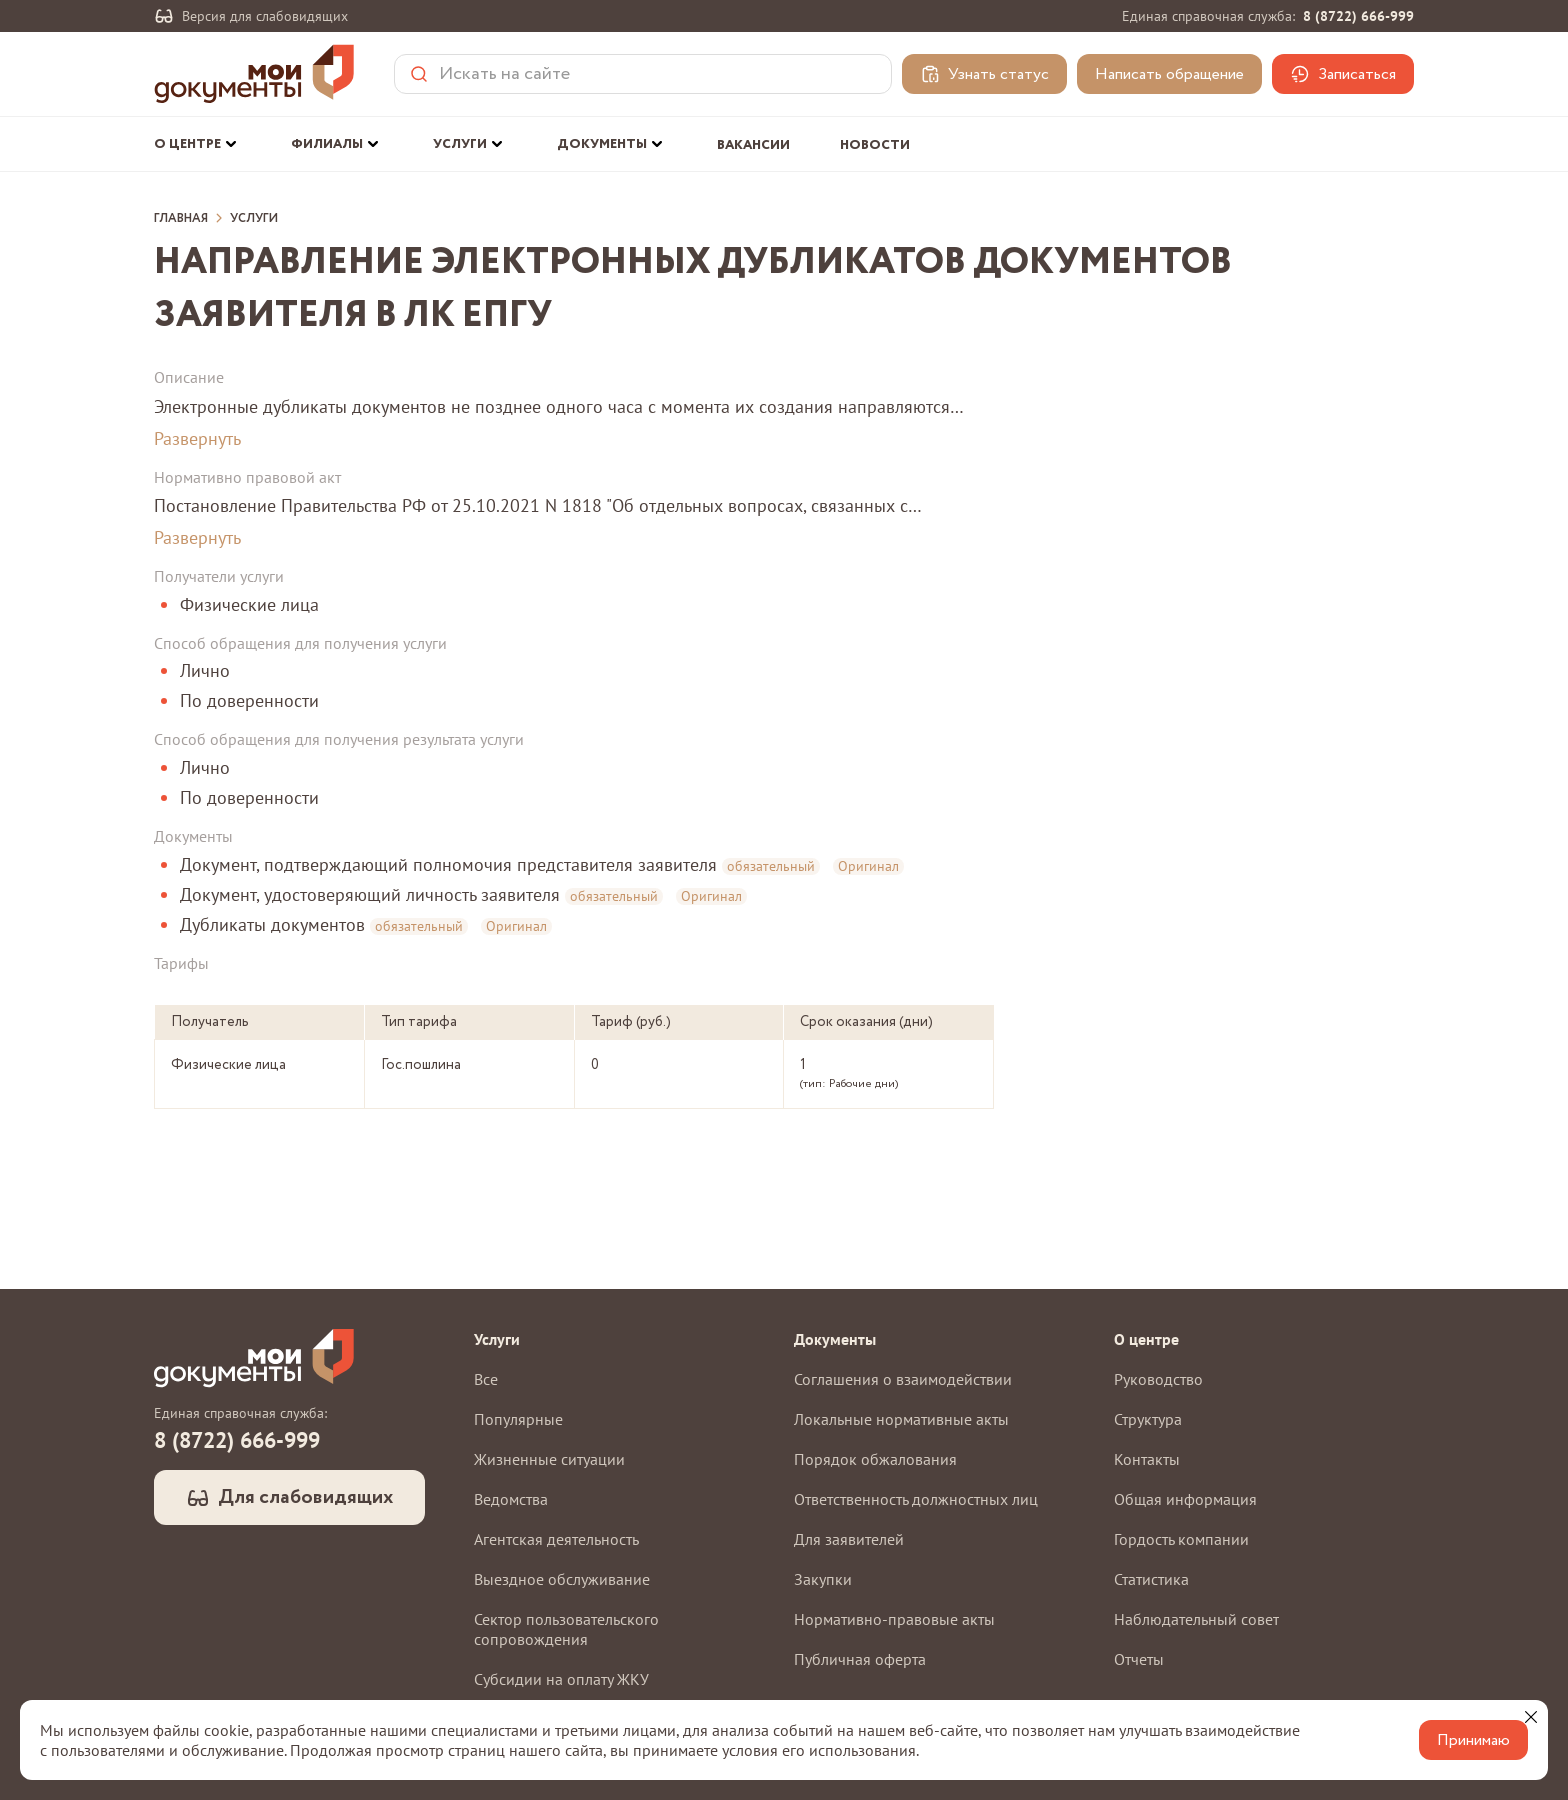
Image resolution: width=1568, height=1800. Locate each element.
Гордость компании (1181, 1539)
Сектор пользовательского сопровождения (566, 1629)
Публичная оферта (860, 1659)
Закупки (823, 1579)
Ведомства (511, 1499)
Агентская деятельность (556, 1539)
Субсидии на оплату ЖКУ (561, 1679)
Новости (875, 145)
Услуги (254, 219)
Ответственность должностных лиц (916, 1499)
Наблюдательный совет (1196, 1619)
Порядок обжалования (875, 1459)
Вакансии (753, 145)
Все (486, 1379)
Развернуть (197, 438)
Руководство (1158, 1379)
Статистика (1151, 1579)
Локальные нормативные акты (901, 1419)
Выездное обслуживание (562, 1579)
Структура (1148, 1419)
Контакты (1147, 1459)
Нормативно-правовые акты (894, 1619)
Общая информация (1185, 1499)
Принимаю (1473, 1740)
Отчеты (1139, 1659)
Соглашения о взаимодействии (903, 1379)
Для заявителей (849, 1539)
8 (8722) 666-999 (1358, 16)
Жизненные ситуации (549, 1459)
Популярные (518, 1419)
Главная (181, 219)
